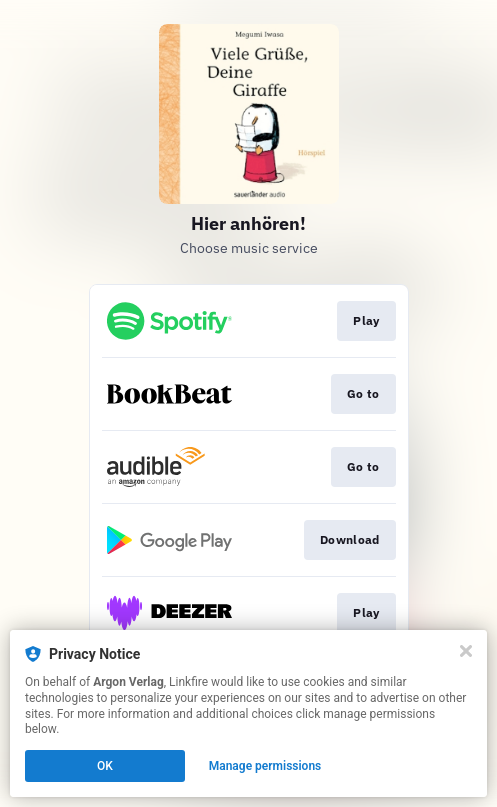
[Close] (466, 651)
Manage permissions (265, 766)
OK (105, 766)
